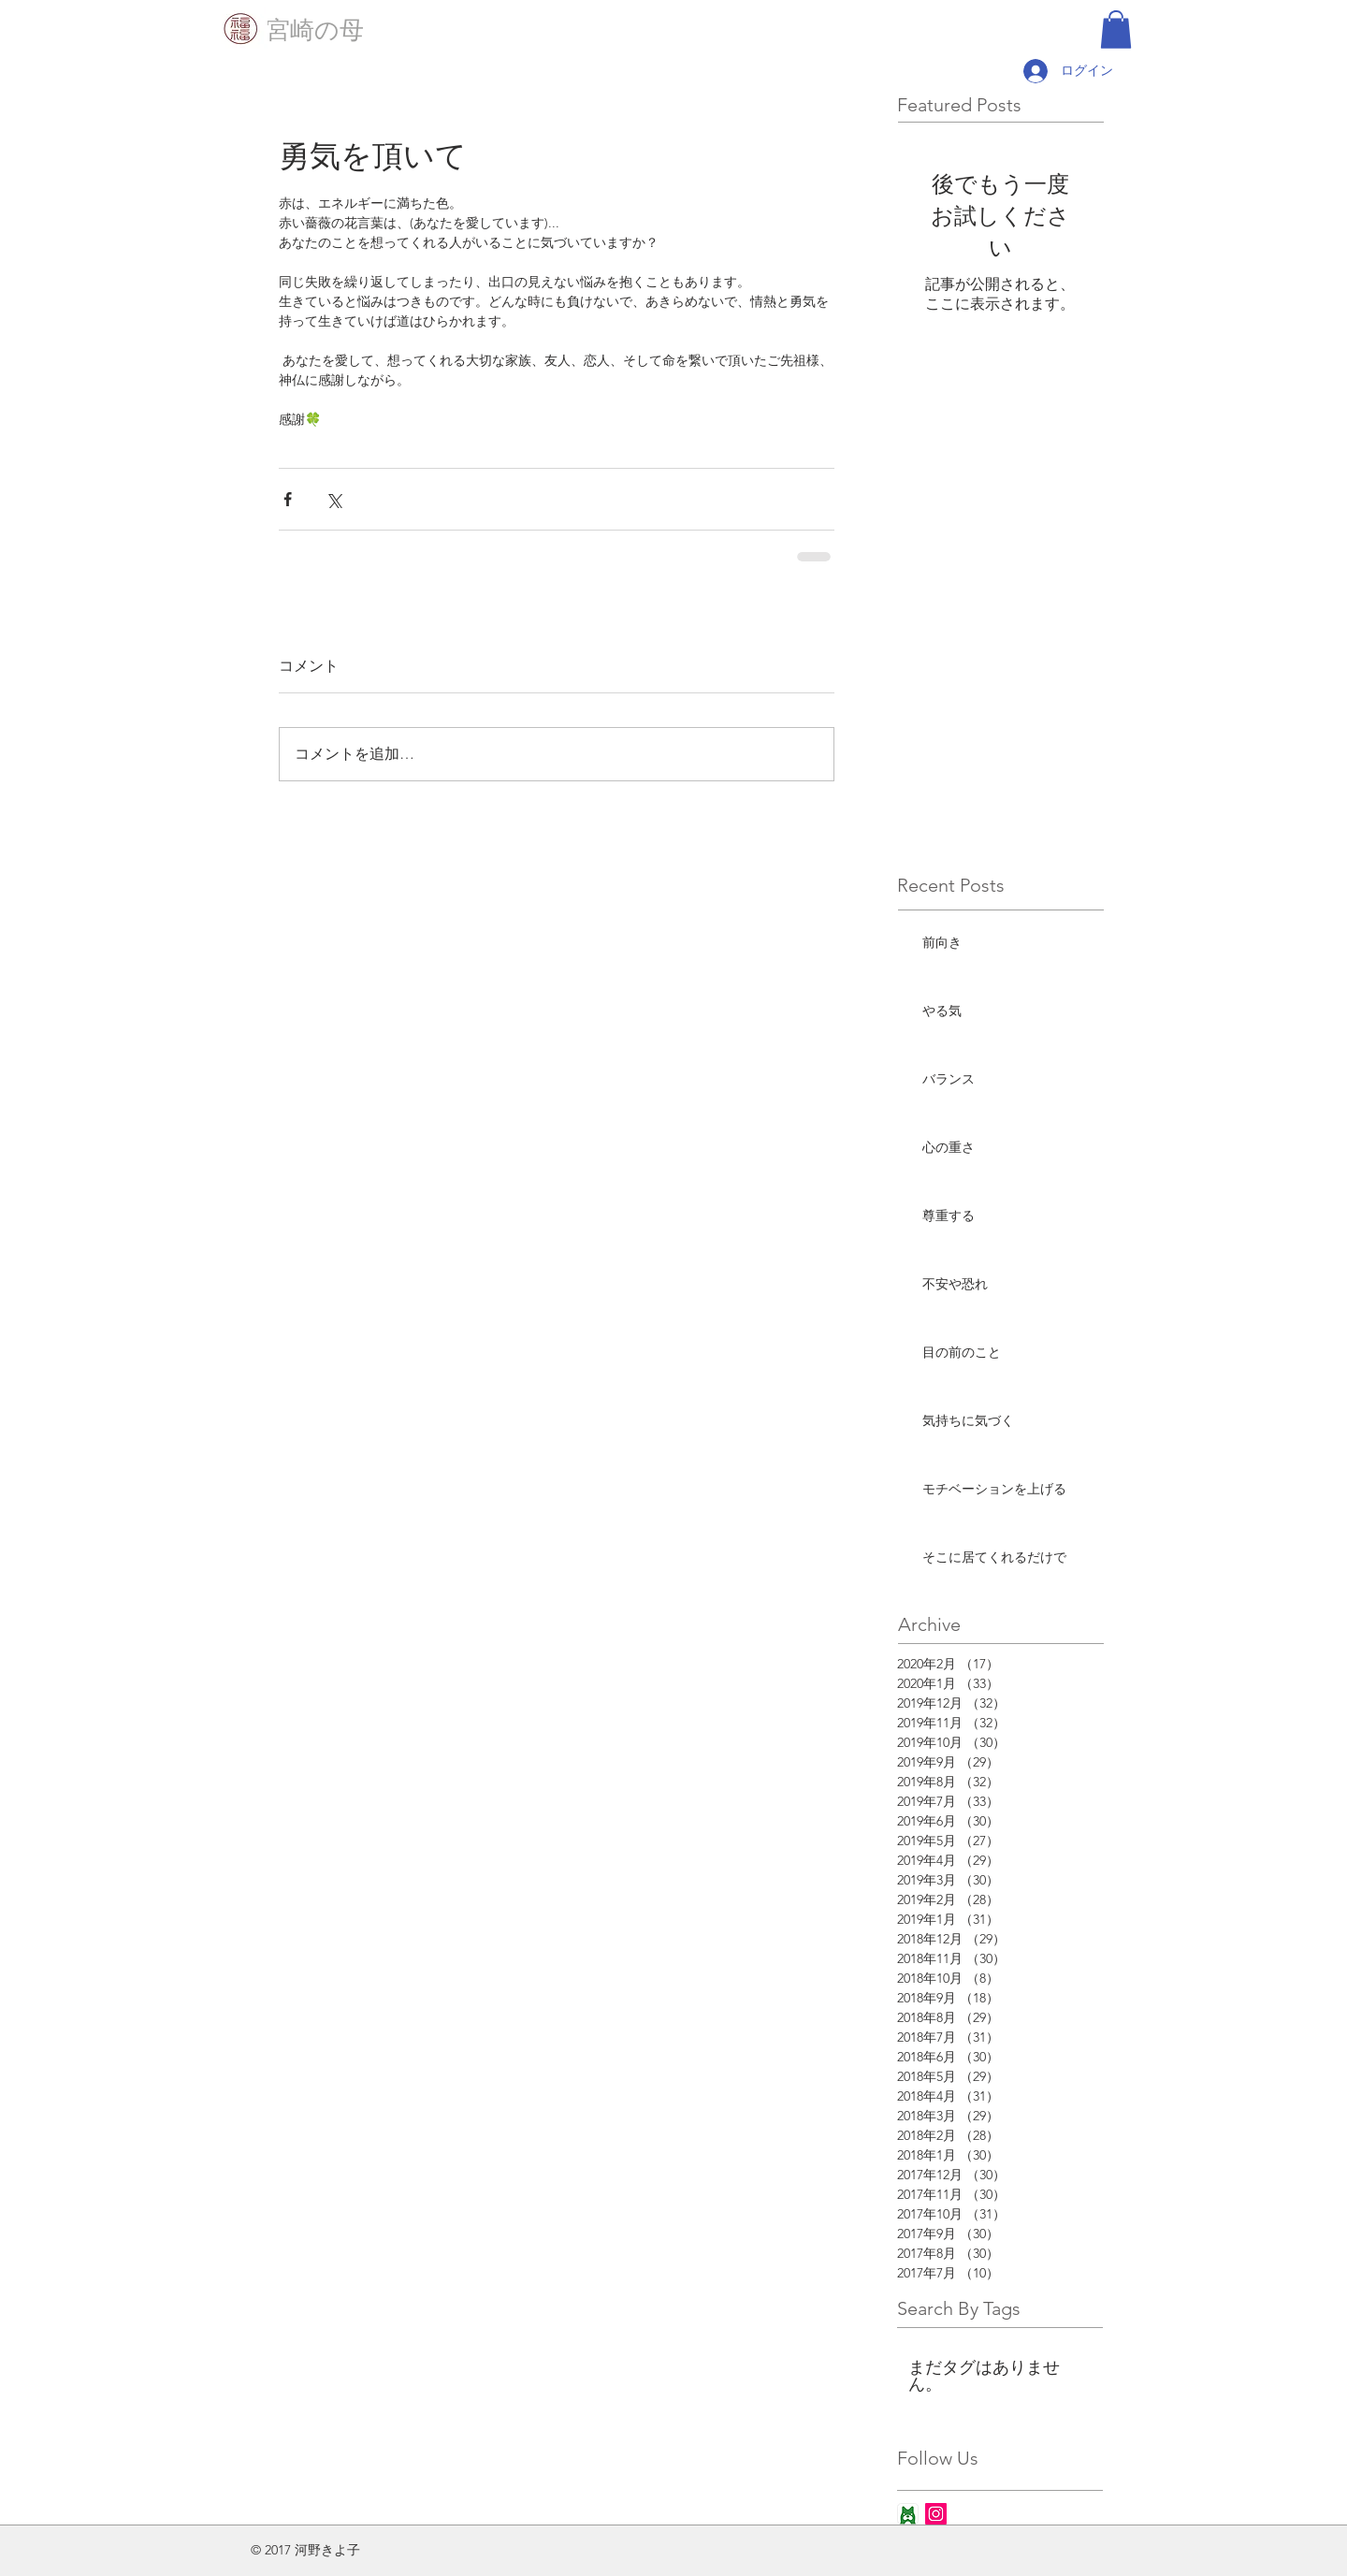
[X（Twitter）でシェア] (333, 499)
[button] (1116, 29)
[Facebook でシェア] (288, 499)
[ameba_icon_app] (908, 2514)
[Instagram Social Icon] (936, 2514)
